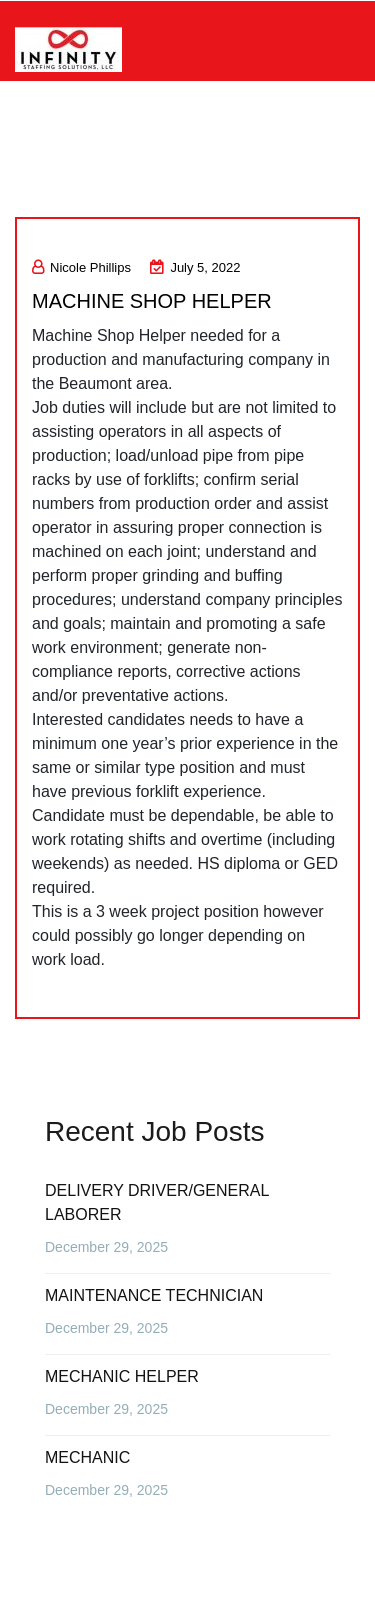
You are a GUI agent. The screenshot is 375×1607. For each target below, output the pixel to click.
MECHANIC (87, 1457)
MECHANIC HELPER (122, 1376)
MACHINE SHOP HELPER (152, 301)
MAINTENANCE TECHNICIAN (154, 1295)
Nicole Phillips (81, 267)
